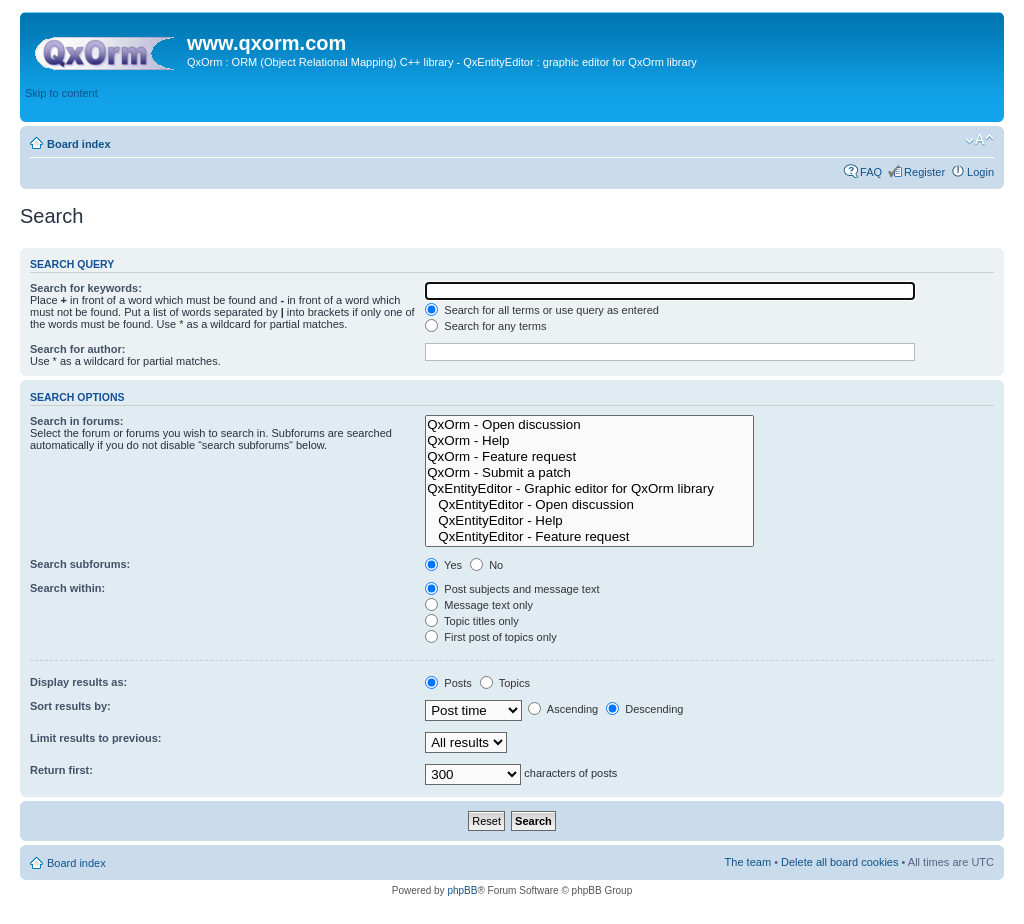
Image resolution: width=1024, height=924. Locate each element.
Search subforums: (80, 564)
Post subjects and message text (512, 589)
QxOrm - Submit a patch (589, 473)
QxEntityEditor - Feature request (589, 537)
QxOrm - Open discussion (589, 425)
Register (924, 172)
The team (748, 862)
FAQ (871, 172)
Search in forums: (77, 421)
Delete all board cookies (839, 862)
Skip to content (61, 93)
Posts (448, 683)
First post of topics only (491, 637)
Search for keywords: (86, 288)
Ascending (563, 709)
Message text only (479, 605)
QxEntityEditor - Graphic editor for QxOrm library (589, 489)
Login (980, 172)
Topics (505, 683)
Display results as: (78, 682)
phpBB (462, 890)
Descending (644, 709)
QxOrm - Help (589, 441)
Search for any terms (485, 326)
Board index (79, 144)
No (486, 565)
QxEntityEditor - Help (589, 521)
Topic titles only (471, 621)
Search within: (67, 588)
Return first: (61, 770)
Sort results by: (70, 706)
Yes (443, 565)
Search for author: (77, 349)
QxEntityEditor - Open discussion (589, 505)
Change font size (979, 140)
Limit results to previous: (95, 738)
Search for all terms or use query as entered (542, 310)
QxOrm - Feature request (589, 457)
